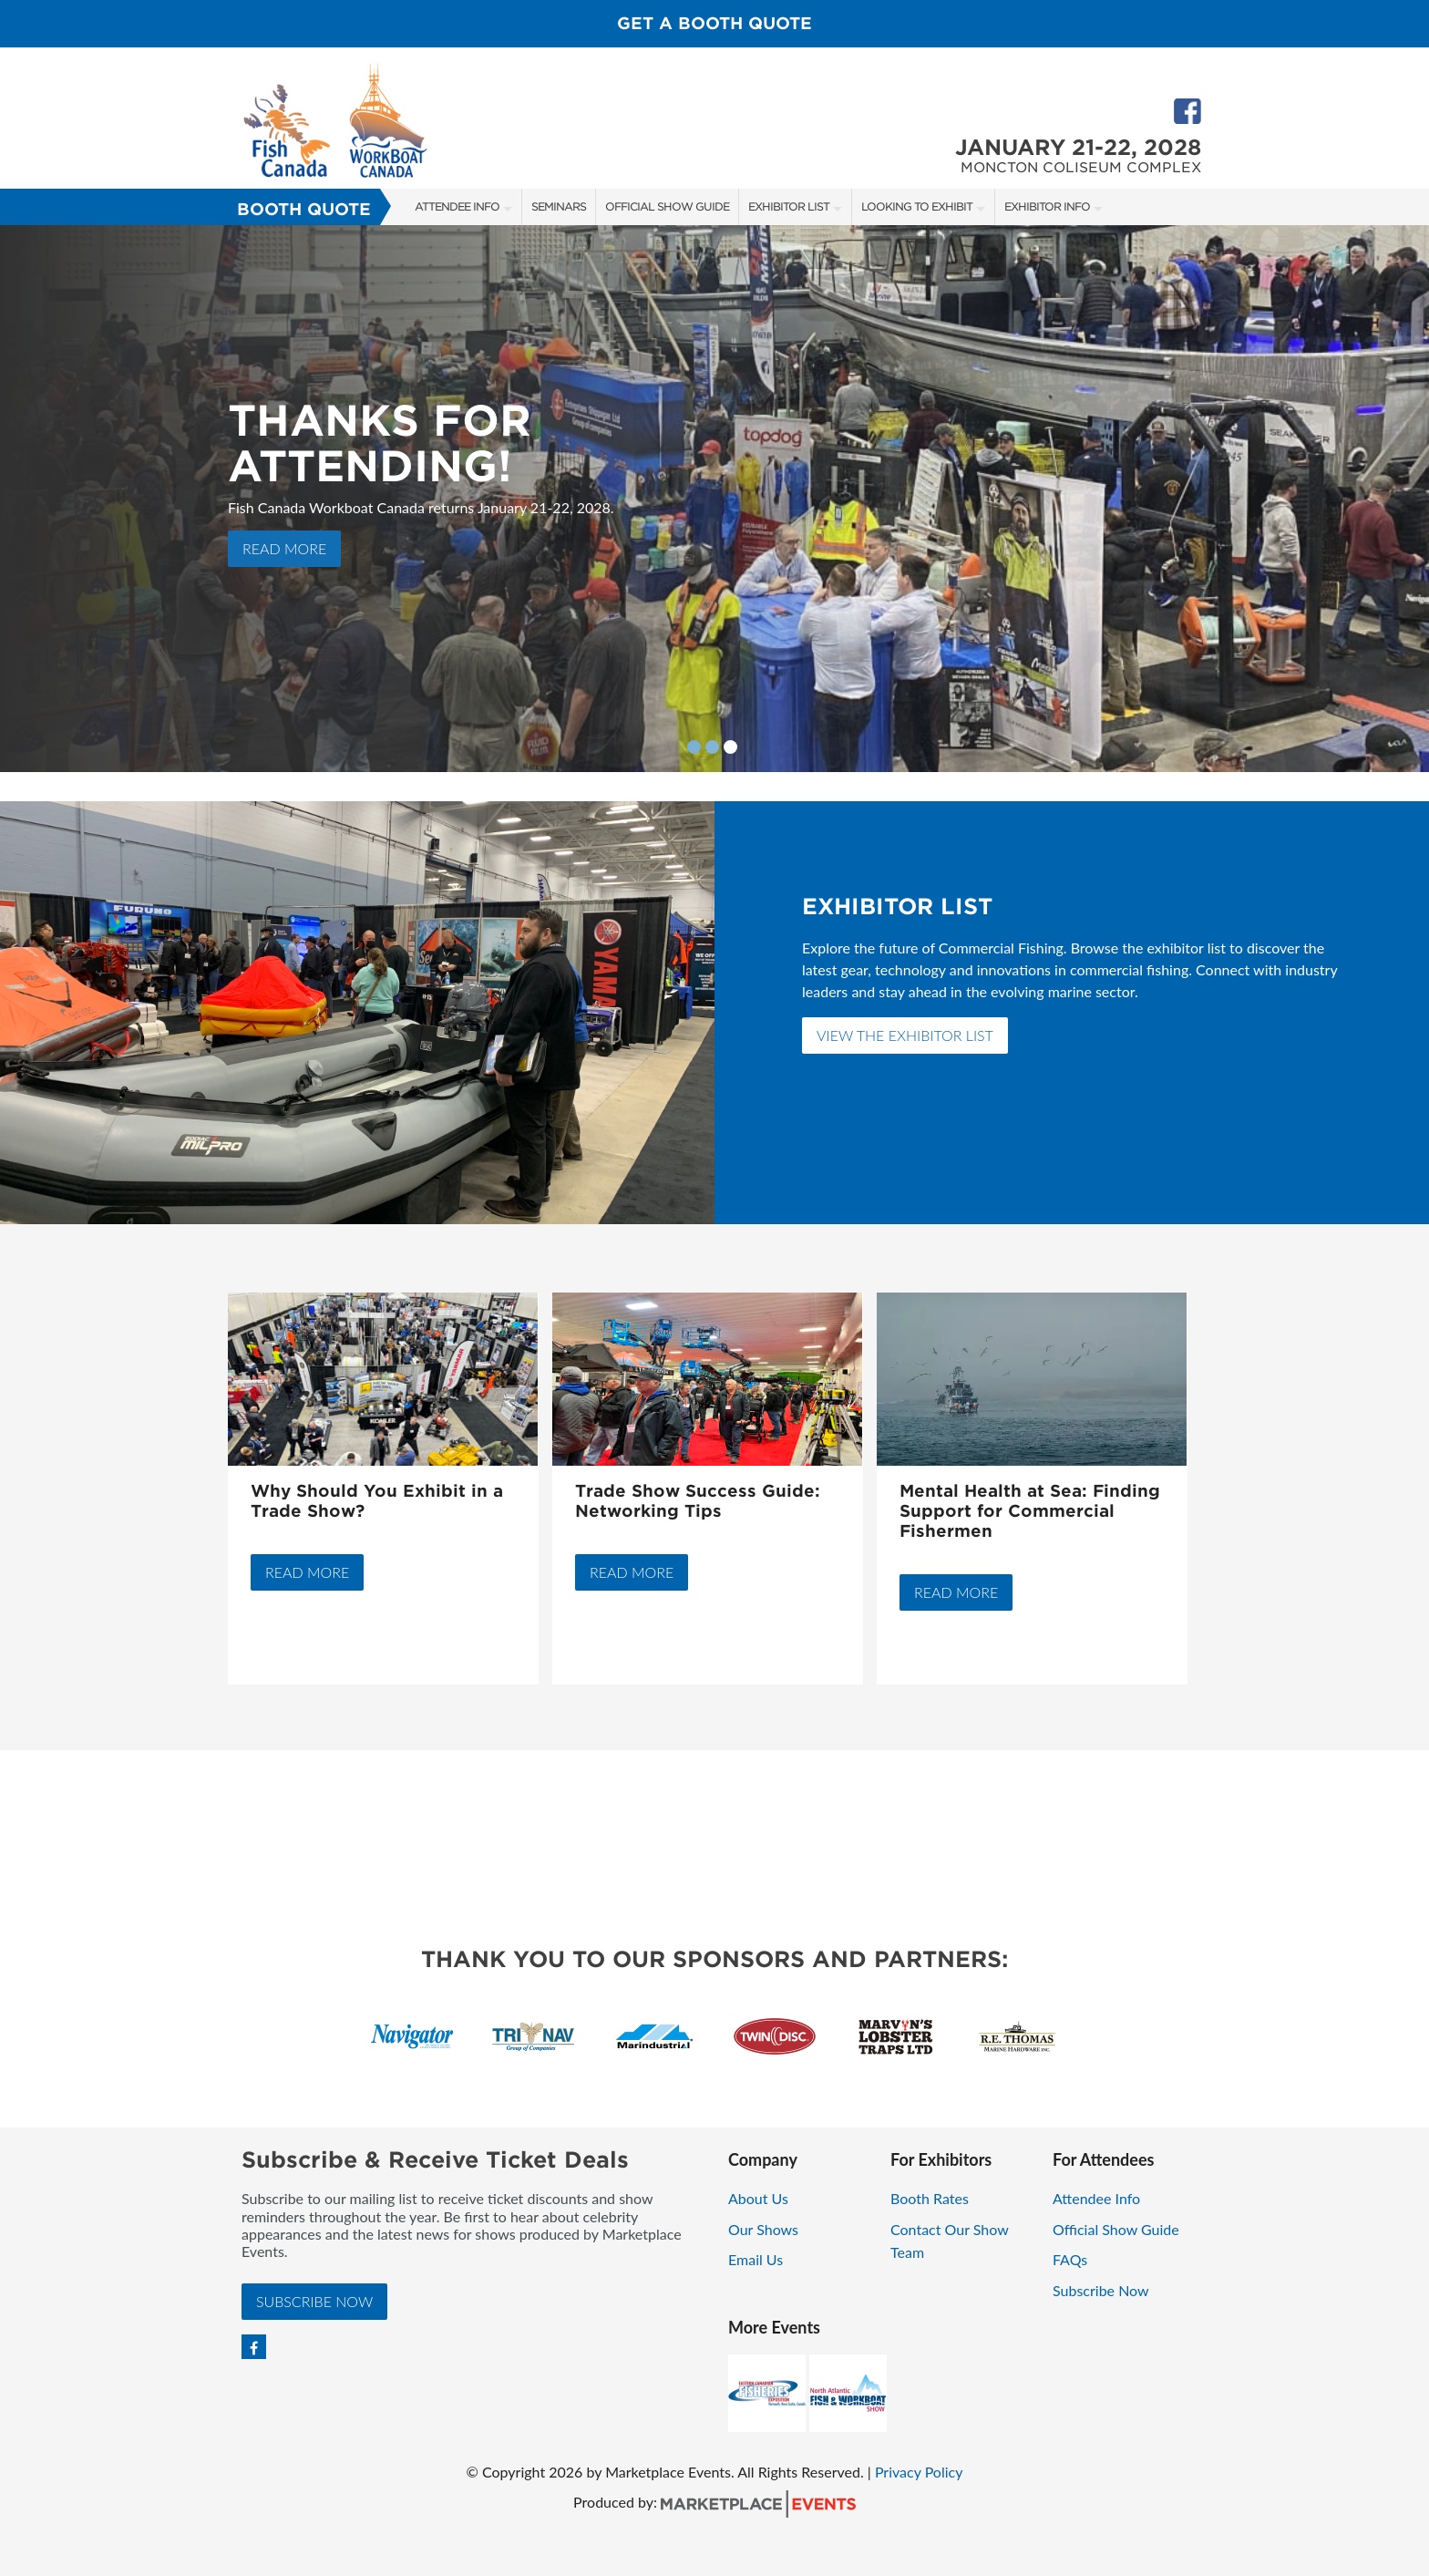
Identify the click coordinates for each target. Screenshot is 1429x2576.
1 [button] (694, 747)
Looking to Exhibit (916, 206)
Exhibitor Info (1047, 206)
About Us (758, 2198)
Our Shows (763, 2229)
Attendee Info (457, 206)
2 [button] (712, 747)
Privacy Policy (919, 2471)
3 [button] (730, 747)
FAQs (1070, 2259)
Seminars (558, 206)
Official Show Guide (667, 206)
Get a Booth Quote (714, 23)
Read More (284, 548)
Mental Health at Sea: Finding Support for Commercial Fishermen (1030, 1510)
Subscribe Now (314, 2301)
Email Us (755, 2259)
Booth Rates (929, 2198)
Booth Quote (304, 209)
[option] (714, 498)
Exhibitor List (788, 206)
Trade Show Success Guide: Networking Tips (697, 1500)
